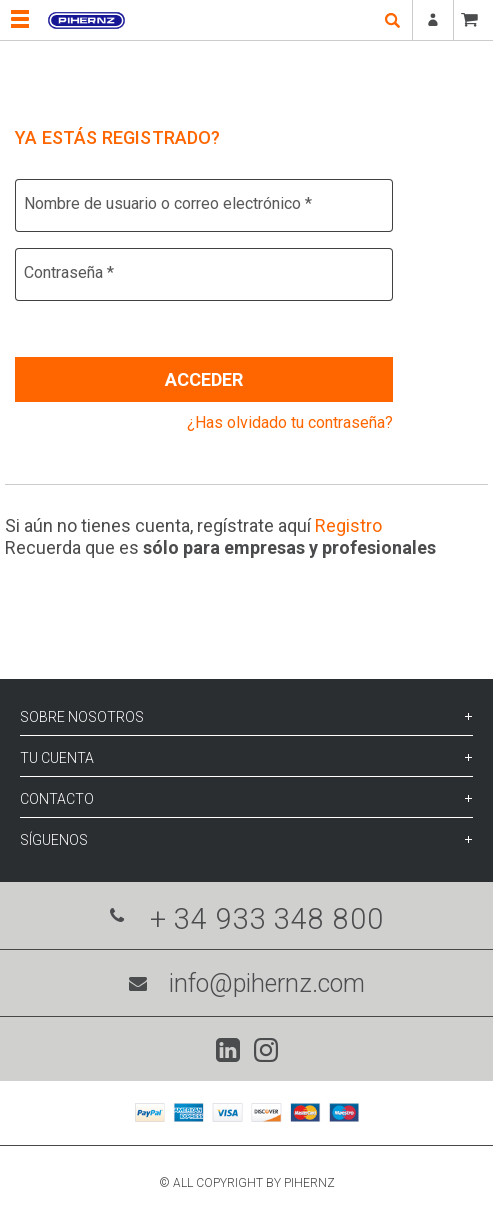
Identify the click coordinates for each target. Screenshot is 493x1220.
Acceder (204, 379)
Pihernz (86, 20)
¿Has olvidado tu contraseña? (290, 422)
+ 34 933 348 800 (247, 919)
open (392, 20)
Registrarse (433, 20)
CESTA (473, 20)
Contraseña (69, 272)
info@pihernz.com (247, 983)
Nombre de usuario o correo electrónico (168, 203)
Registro (348, 525)
